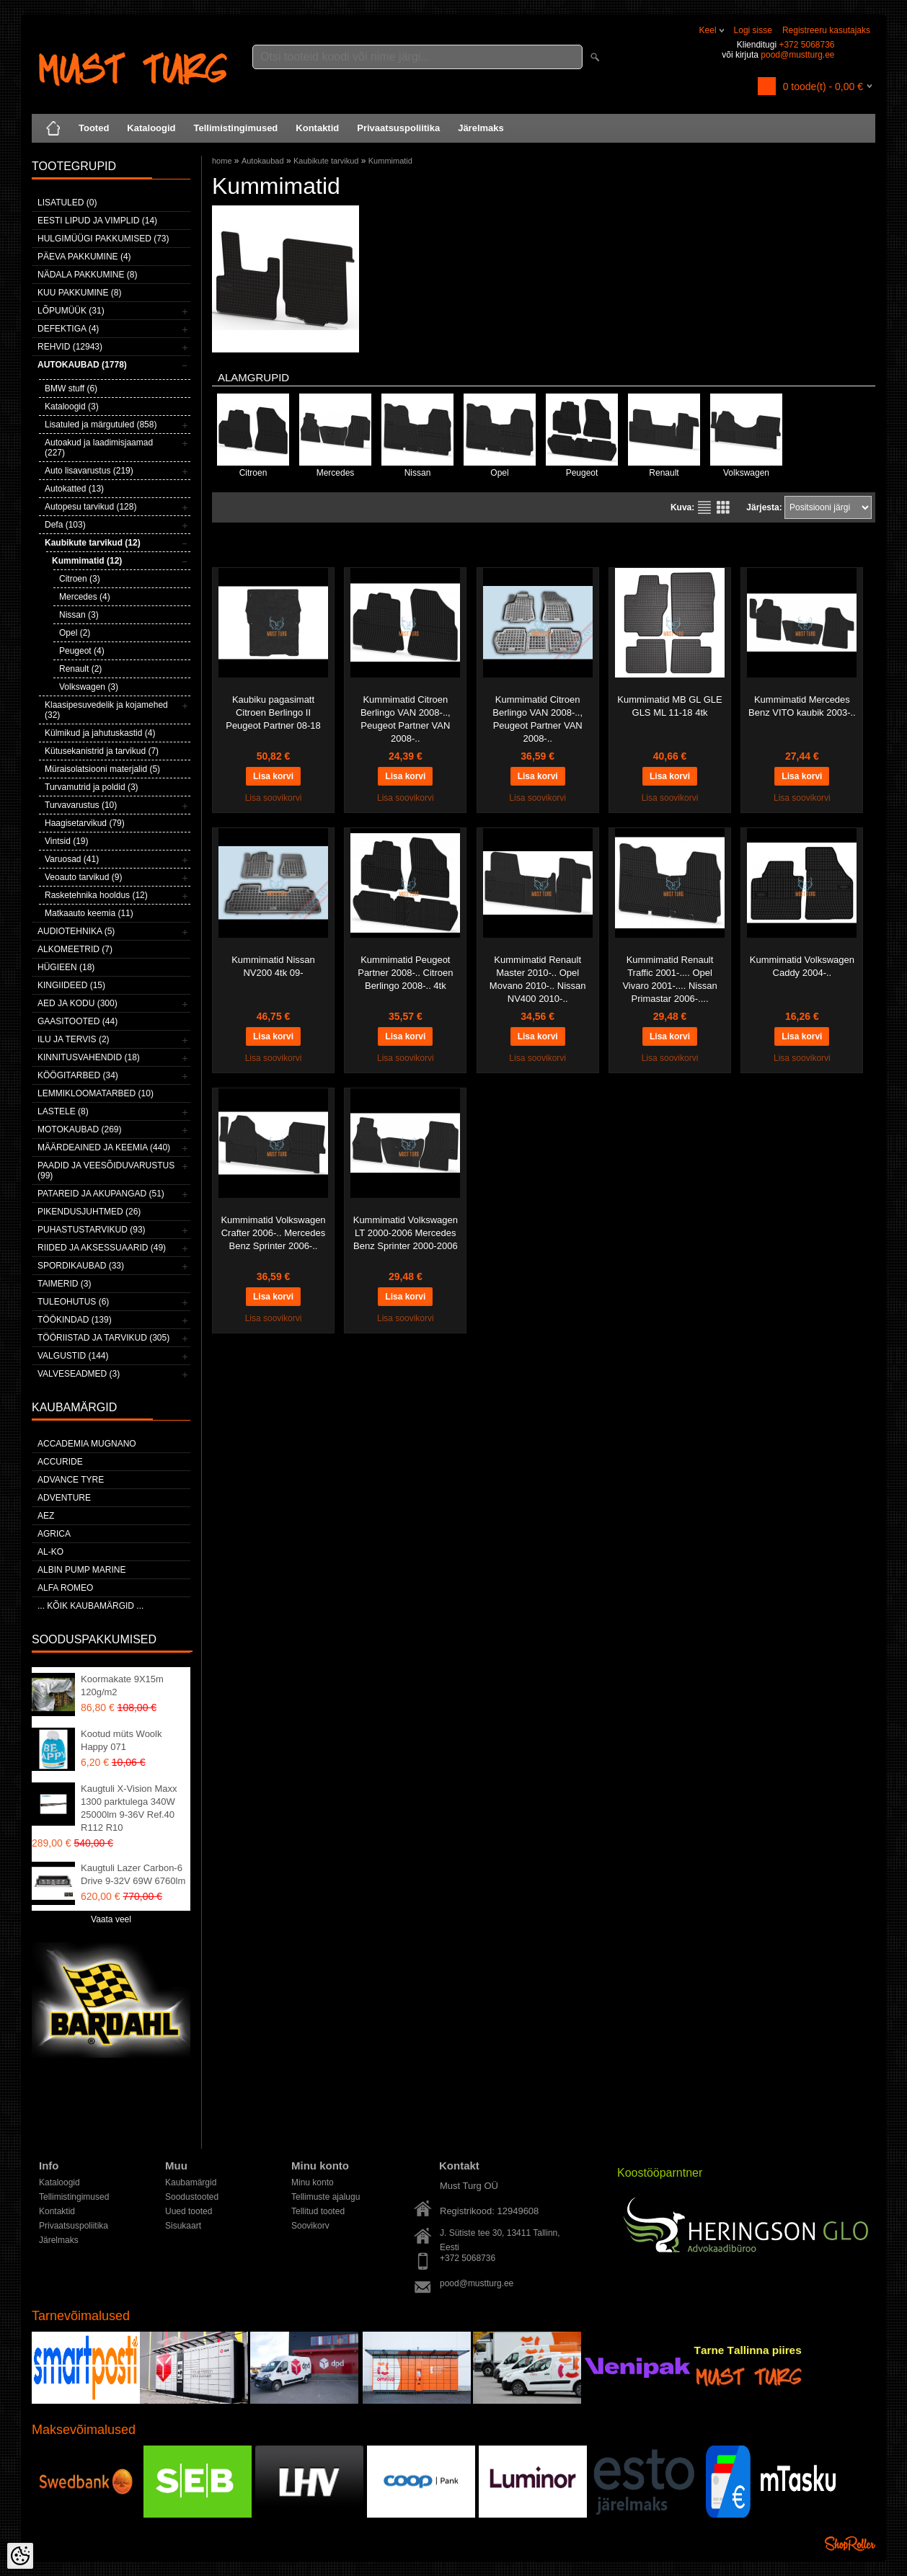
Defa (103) (65, 525)
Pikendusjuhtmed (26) (89, 1212)
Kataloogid (151, 128)
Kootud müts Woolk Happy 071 (121, 1740)
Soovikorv (310, 2226)
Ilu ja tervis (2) (73, 1039)
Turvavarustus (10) (81, 805)
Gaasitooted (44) (77, 1021)
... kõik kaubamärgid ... (90, 1606)
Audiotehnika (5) (76, 931)
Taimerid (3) (64, 1284)
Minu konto (312, 2182)
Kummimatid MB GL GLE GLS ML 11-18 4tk (669, 706)
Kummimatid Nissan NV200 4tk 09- (273, 966)
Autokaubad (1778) (82, 365)
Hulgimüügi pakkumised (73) (103, 239)
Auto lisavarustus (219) (89, 471)
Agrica (54, 1534)
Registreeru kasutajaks (826, 30)
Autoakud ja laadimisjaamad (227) (99, 448)
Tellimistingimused (236, 128)
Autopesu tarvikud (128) (90, 507)
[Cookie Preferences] (20, 2556)
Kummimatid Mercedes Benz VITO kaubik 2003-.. (802, 706)
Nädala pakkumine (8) (87, 275)
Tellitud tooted (318, 2211)
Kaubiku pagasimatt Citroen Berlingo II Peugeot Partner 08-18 (273, 712)
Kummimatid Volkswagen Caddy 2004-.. (802, 966)
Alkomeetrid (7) (74, 949)
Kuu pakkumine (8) (79, 293)
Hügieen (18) (65, 967)
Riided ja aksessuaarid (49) (101, 1248)
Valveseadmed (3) (78, 1374)
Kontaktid (317, 128)
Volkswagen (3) (88, 687)
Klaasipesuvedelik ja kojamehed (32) (106, 710)
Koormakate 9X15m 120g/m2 (122, 1685)
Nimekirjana (704, 507)
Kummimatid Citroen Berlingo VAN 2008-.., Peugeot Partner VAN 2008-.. (405, 719)
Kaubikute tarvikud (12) (93, 543)
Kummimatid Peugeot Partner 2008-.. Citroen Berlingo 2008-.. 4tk (405, 972)
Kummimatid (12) (87, 561)
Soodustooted (191, 2197)
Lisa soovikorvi (273, 798)
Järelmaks (481, 128)
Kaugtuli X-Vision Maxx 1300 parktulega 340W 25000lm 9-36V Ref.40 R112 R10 (129, 1808)
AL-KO (50, 1552)
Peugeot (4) (82, 651)
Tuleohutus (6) (73, 1302)
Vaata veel (111, 1919)
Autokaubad (263, 160)
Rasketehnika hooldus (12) (96, 895)
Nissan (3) (79, 615)
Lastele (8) (63, 1111)
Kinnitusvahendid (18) (88, 1057)
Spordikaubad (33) (80, 1266)
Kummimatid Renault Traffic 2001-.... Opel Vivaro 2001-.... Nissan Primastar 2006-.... (669, 979)
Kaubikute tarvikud (326, 160)
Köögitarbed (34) (77, 1075)
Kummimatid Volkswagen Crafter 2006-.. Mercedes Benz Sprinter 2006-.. (273, 1232)
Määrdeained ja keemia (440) (103, 1147)
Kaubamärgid (190, 2182)
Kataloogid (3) (72, 406)
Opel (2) (74, 633)
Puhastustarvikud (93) (91, 1230)
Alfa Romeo (65, 1588)
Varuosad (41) (72, 859)
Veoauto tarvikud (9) (83, 877)
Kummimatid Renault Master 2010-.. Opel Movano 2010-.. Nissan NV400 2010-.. (538, 979)
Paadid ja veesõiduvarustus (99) (105, 1170)
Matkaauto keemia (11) (89, 913)
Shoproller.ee (850, 2543)
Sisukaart (183, 2226)
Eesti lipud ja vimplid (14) (97, 221)
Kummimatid (390, 160)
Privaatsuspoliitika (398, 128)
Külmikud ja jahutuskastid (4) (100, 733)
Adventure (64, 1498)
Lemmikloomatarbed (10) (95, 1093)
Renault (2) (80, 669)
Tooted (94, 128)
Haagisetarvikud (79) (85, 823)
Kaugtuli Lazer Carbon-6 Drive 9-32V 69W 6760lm (133, 1874)
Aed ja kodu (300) (77, 1003)
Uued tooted (188, 2211)
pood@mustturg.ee (797, 55)
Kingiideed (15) (71, 985)
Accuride (60, 1462)
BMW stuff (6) (71, 388)
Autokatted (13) (74, 489)
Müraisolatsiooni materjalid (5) (102, 769)
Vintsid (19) (66, 841)
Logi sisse (753, 30)
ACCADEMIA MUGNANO (86, 1444)
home (222, 160)
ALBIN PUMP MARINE (81, 1570)
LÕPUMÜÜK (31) (71, 311)
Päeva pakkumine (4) (84, 257)
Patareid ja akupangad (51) (100, 1194)
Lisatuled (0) (67, 202)
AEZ (45, 1516)
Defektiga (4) (68, 329)
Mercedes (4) (84, 597)
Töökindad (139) (74, 1320)
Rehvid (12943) (69, 347)
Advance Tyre (70, 1480)
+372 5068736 (806, 45)
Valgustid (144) (72, 1356)
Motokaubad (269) (79, 1129)
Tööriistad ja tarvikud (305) (103, 1338)
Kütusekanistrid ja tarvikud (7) (102, 751)
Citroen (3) (79, 579)
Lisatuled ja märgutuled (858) (100, 424)
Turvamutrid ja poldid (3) (91, 787)
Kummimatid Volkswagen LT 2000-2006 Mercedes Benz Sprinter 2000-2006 (405, 1232)
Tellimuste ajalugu (325, 2197)
